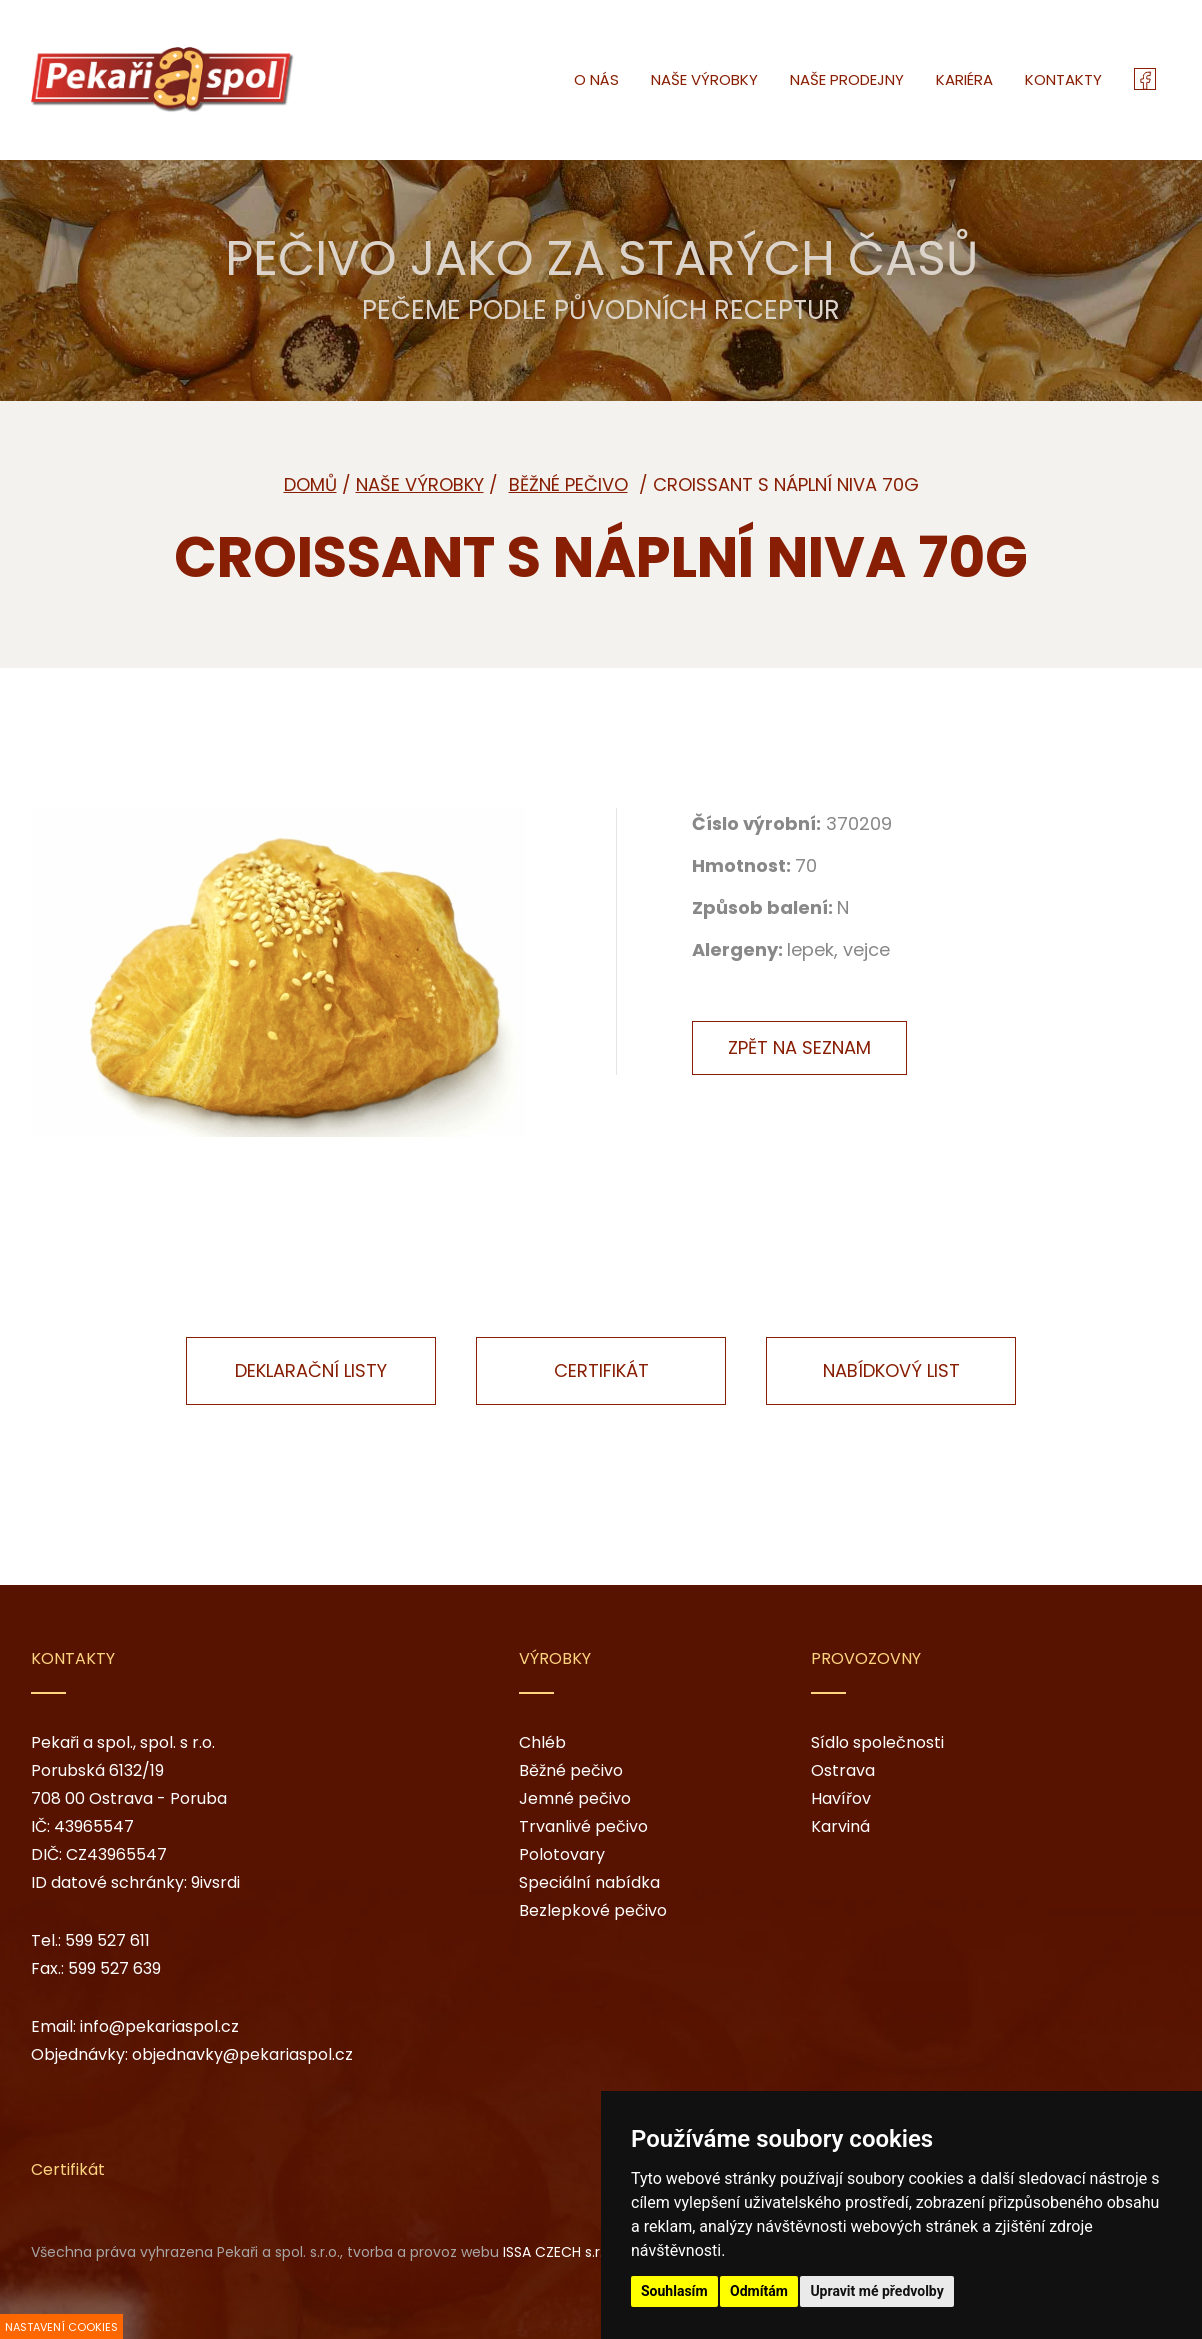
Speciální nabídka (589, 1882)
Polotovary (562, 1854)
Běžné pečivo (571, 1770)
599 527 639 (114, 1968)
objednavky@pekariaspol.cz (242, 2054)
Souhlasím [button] (674, 2291)
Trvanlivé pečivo (583, 1826)
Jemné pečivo (575, 1798)
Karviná (840, 1826)
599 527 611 (107, 1940)
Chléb (542, 1742)
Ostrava (843, 1770)
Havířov (841, 1798)
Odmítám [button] (759, 2291)
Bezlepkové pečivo (593, 1910)
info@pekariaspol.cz (159, 2026)
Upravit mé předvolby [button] (876, 2291)
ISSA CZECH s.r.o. (559, 2252)
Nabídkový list (891, 1370)
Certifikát (601, 1370)
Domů (310, 484)
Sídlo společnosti (877, 1742)
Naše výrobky (420, 484)
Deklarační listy (311, 1370)
